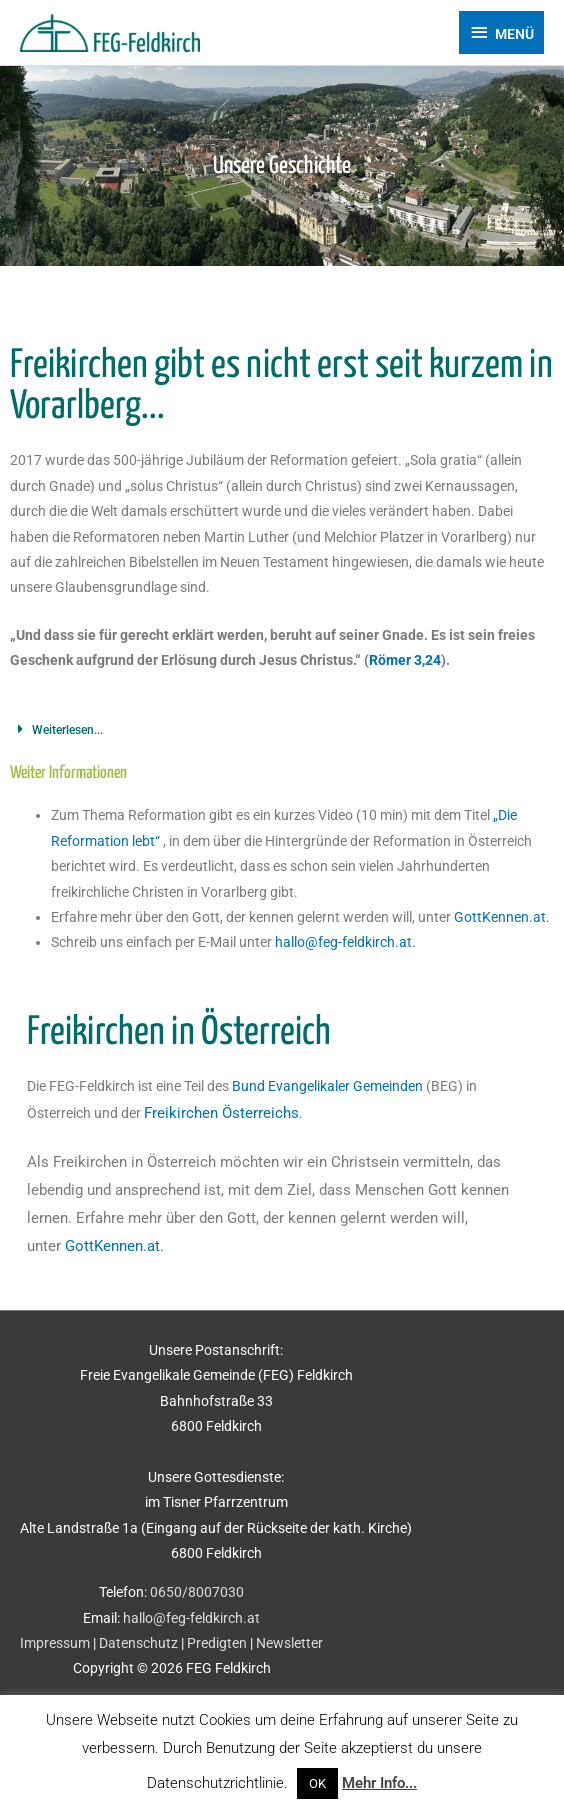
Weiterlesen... (67, 730)
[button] (282, 730)
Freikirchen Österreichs (221, 1113)
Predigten (217, 1643)
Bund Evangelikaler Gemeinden (327, 1086)
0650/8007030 (197, 1592)
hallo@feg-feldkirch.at (191, 1618)
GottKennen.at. (502, 917)
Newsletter (289, 1643)
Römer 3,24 (405, 660)
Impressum (55, 1643)
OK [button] (317, 1783)
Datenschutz (138, 1643)
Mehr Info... (379, 1783)
